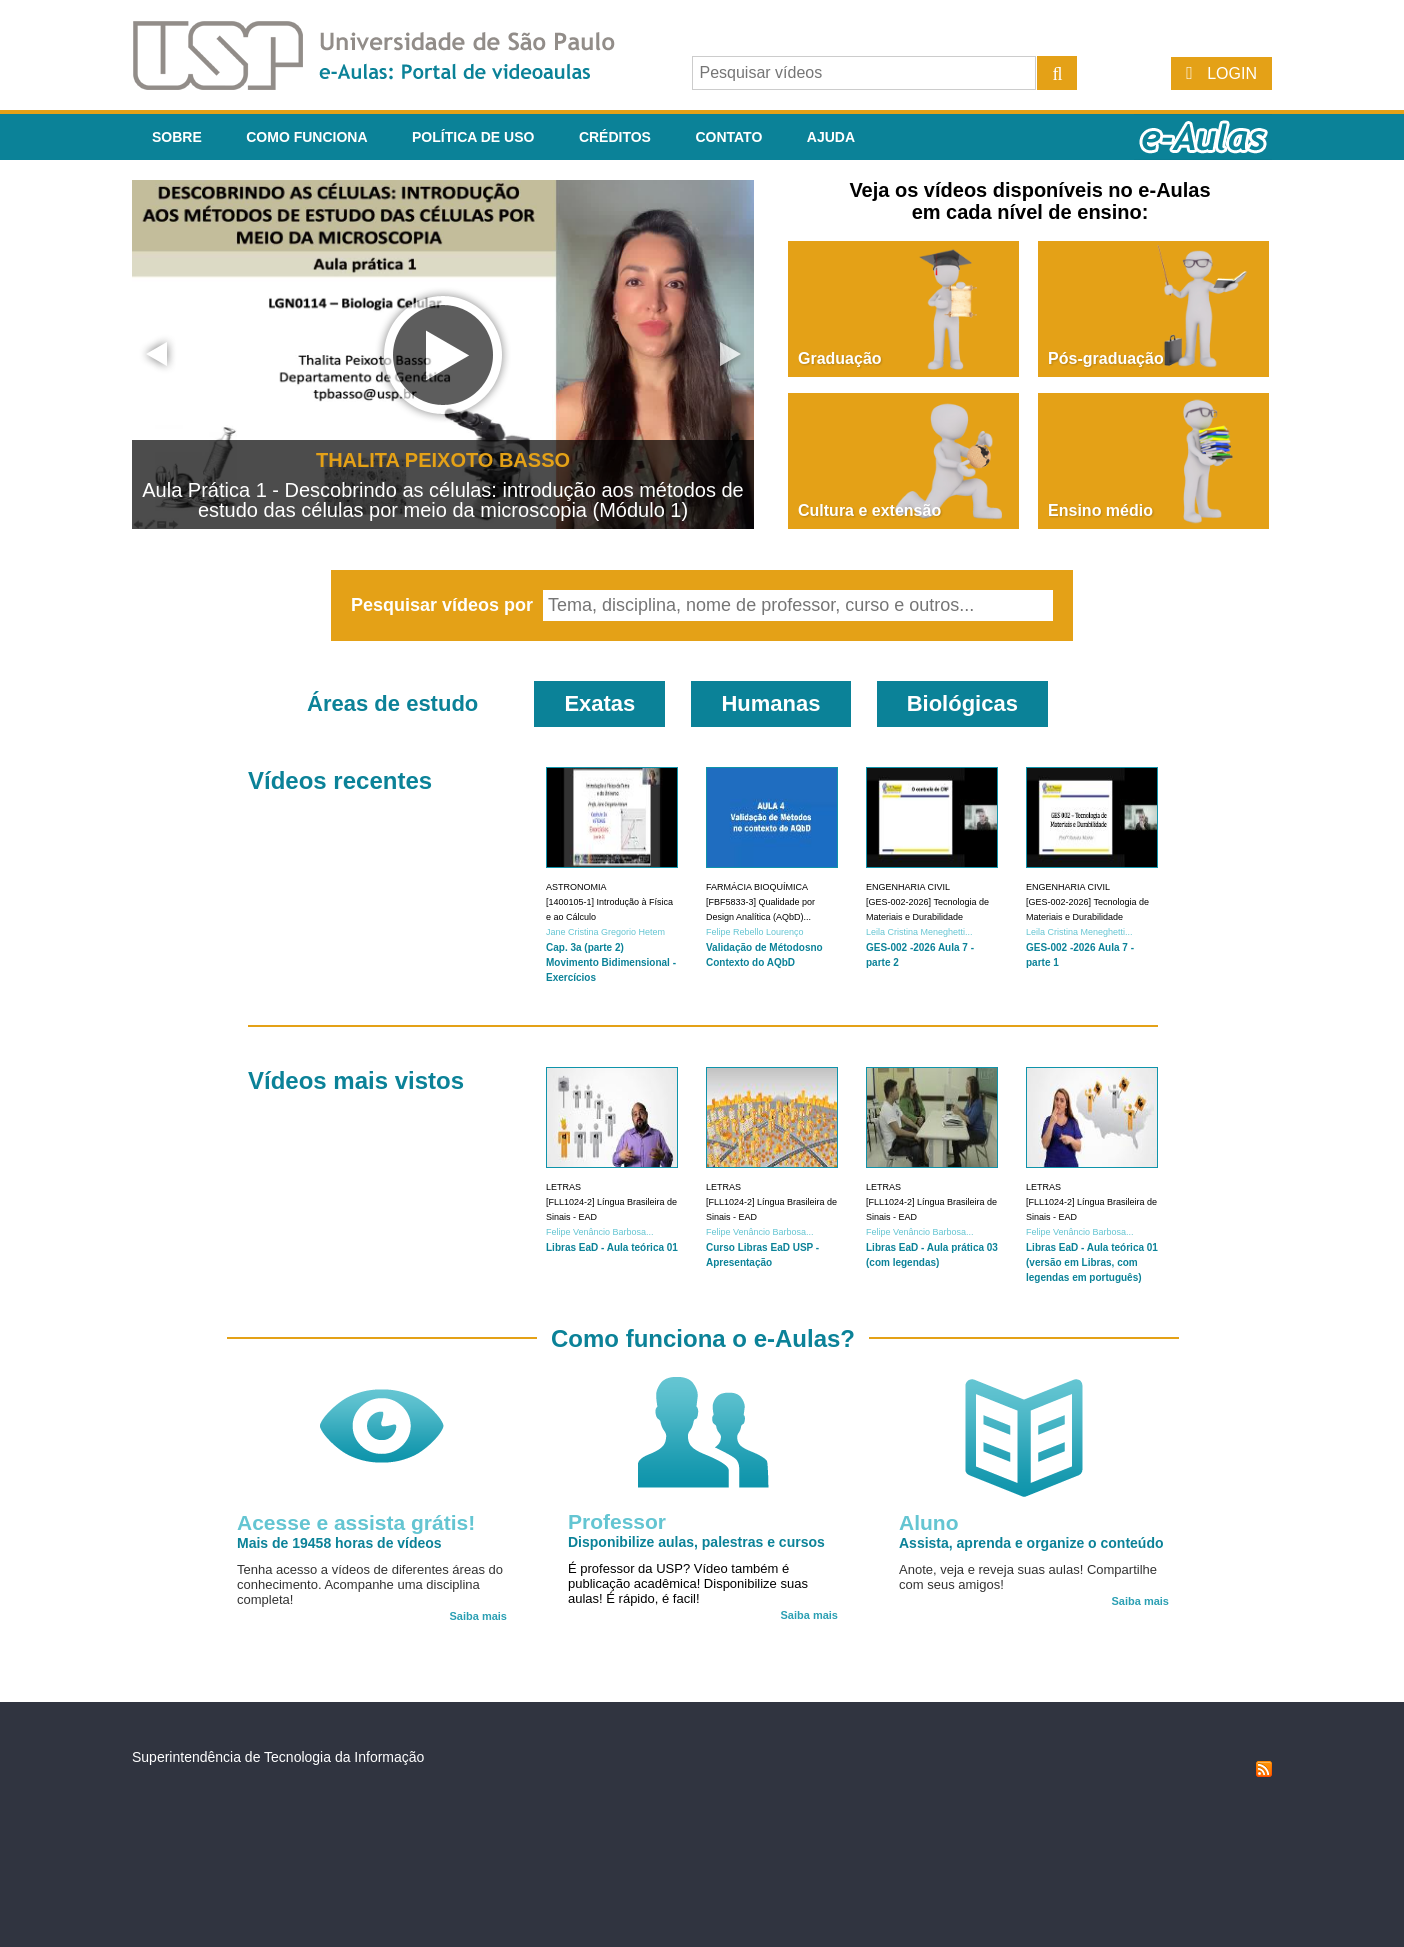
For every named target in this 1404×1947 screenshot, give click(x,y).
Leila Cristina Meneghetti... (919, 932)
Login (1232, 73)
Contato (728, 137)
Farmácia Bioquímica (757, 887)
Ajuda (831, 137)
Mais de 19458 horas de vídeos (339, 1543)
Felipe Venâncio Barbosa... (600, 1232)
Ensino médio (1100, 510)
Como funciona (306, 137)
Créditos (615, 137)
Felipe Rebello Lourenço (755, 932)
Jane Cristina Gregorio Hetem (605, 932)
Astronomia (576, 887)
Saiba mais (478, 1616)
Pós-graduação (1106, 358)
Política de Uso (473, 137)
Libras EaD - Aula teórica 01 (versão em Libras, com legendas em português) (1092, 1262)
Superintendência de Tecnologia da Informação (278, 1757)
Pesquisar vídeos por (444, 605)
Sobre (177, 137)
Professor (617, 1521)
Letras (563, 1187)
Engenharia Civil (908, 887)
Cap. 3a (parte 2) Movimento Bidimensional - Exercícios (611, 962)
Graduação (840, 358)
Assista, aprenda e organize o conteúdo (1031, 1543)
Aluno (928, 1522)
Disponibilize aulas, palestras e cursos (696, 1542)
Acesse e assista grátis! (356, 1522)
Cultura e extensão (869, 510)
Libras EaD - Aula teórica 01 (612, 1247)
